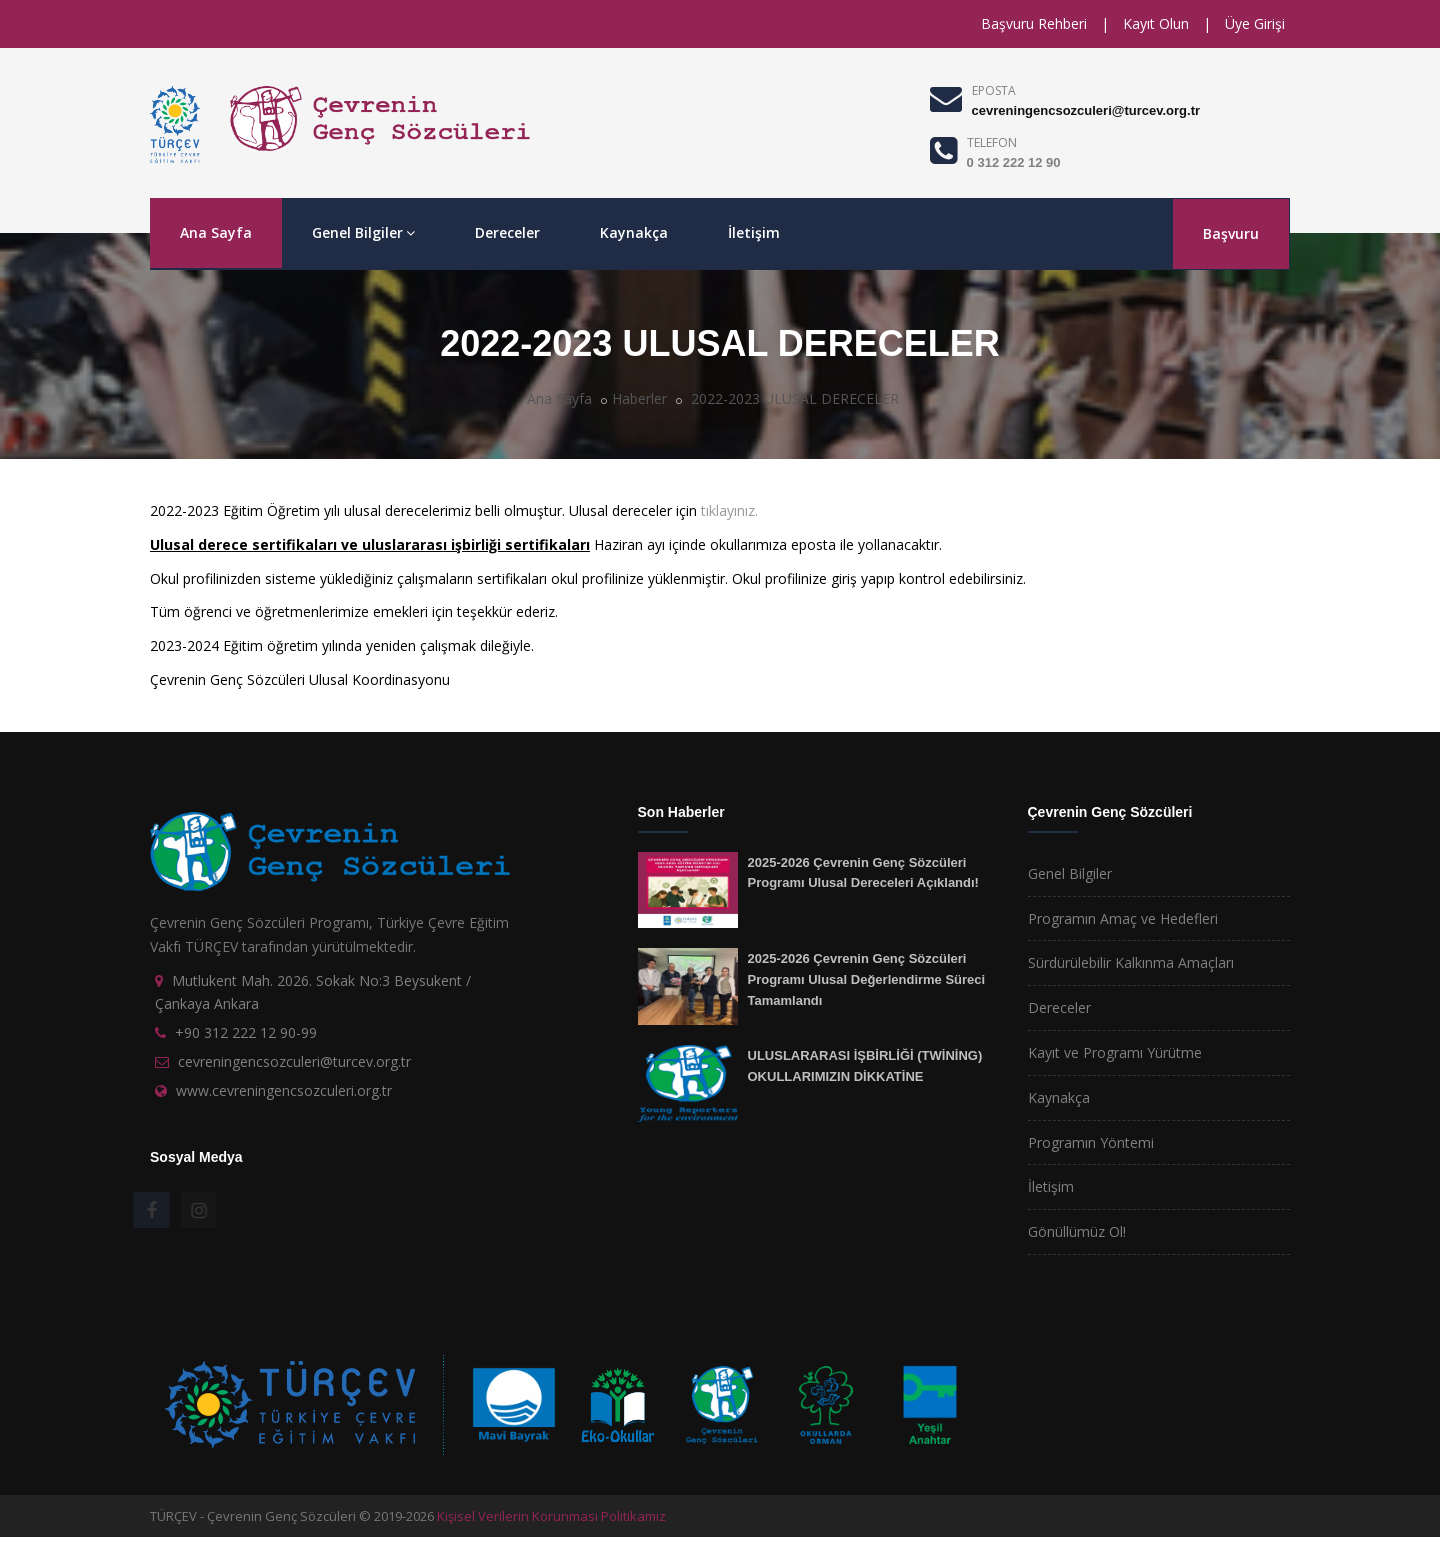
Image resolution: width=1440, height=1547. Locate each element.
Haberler (639, 398)
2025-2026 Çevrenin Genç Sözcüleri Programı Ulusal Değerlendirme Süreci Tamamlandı (867, 979)
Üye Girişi (1255, 23)
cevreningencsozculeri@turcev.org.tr (1086, 110)
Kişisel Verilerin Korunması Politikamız (551, 1516)
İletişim (754, 232)
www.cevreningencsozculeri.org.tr (284, 1090)
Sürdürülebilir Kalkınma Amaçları (1131, 962)
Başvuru (1231, 233)
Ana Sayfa (216, 232)
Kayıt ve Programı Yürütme (1115, 1052)
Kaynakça (634, 232)
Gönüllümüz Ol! (1077, 1231)
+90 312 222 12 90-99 (246, 1032)
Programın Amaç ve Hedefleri (1123, 918)
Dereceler (507, 232)
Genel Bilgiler (363, 232)
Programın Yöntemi (1091, 1142)
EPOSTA (994, 90)
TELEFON (992, 142)
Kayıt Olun (1156, 23)
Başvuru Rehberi (1034, 23)
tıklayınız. (729, 510)
